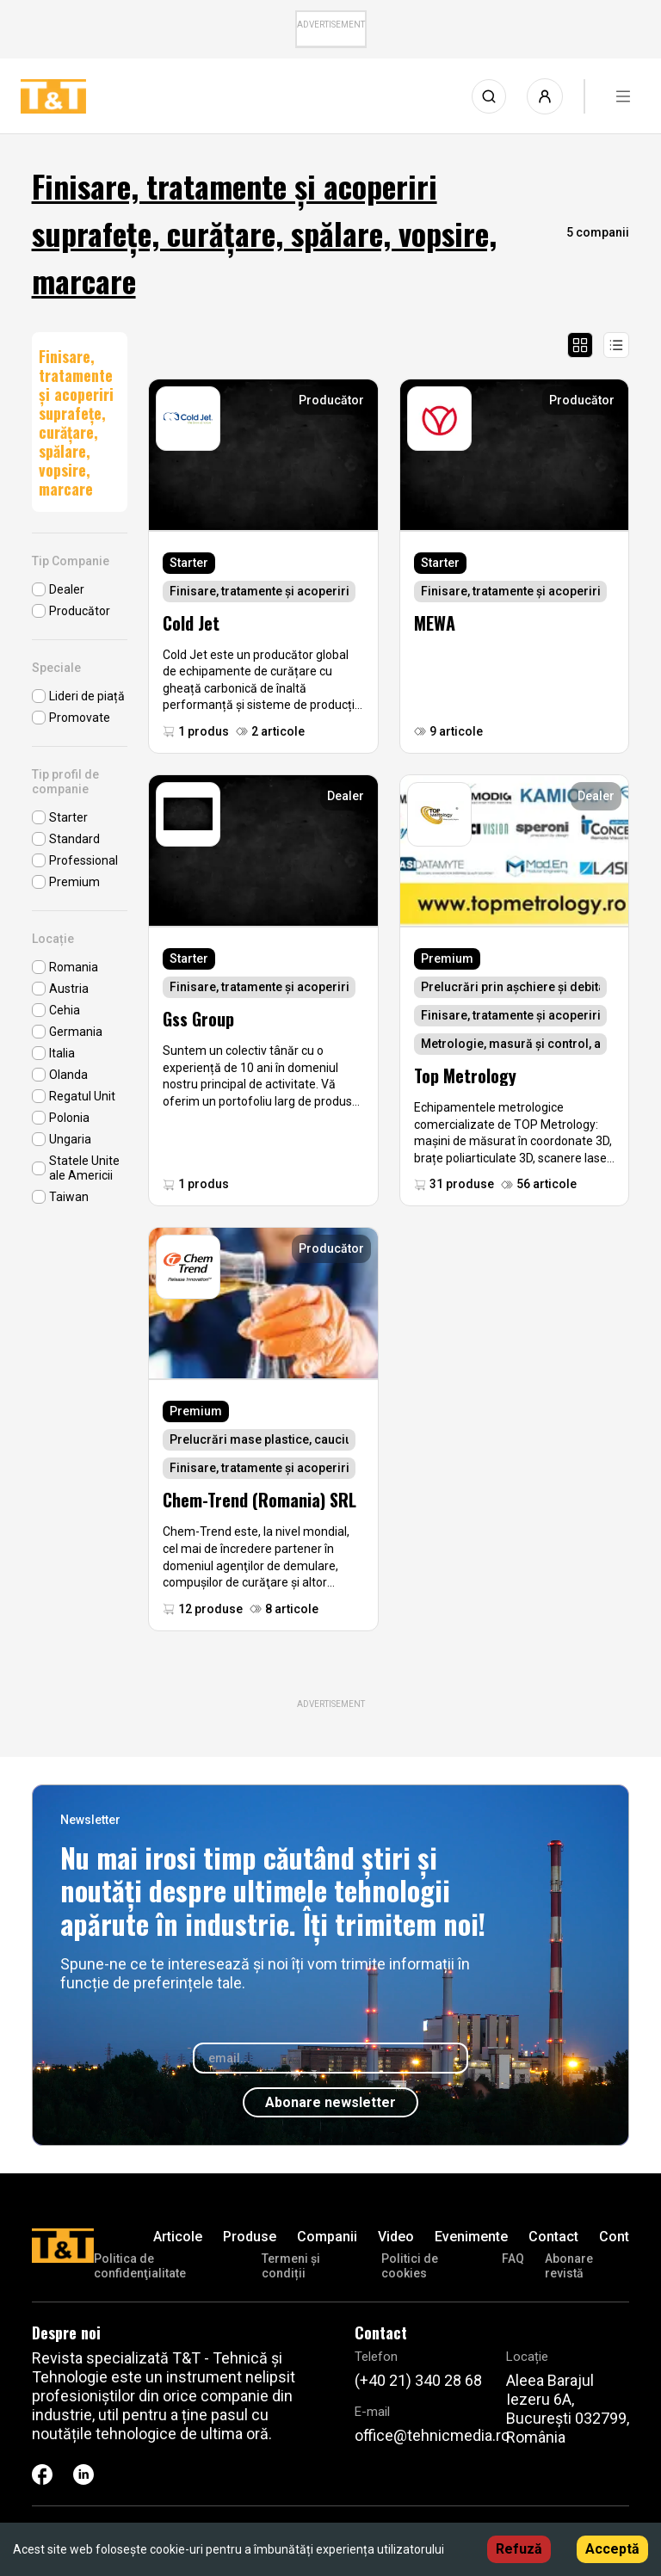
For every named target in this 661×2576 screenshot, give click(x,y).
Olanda (68, 1075)
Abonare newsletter (330, 2102)
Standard (74, 839)
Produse (249, 2236)
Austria (69, 988)
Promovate (79, 717)
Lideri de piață (87, 696)
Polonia (69, 1118)
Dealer (66, 589)
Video (396, 2236)
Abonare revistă (569, 2266)
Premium (74, 882)
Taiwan (69, 1197)
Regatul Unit (82, 1096)
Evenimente (471, 2236)
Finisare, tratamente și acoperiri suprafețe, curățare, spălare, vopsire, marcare (76, 422)
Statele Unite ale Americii (84, 1168)
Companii (327, 2236)
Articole (177, 2236)
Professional (83, 860)
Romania (73, 967)
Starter (68, 817)
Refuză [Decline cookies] (519, 2549)
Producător (79, 611)
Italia (62, 1053)
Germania (75, 1031)
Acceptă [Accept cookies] (612, 2549)
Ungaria (70, 1139)
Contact (553, 2236)
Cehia (64, 1010)
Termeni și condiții (291, 2266)
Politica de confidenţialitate (140, 2266)
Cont (614, 2236)
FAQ (513, 2258)
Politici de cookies (409, 2266)
